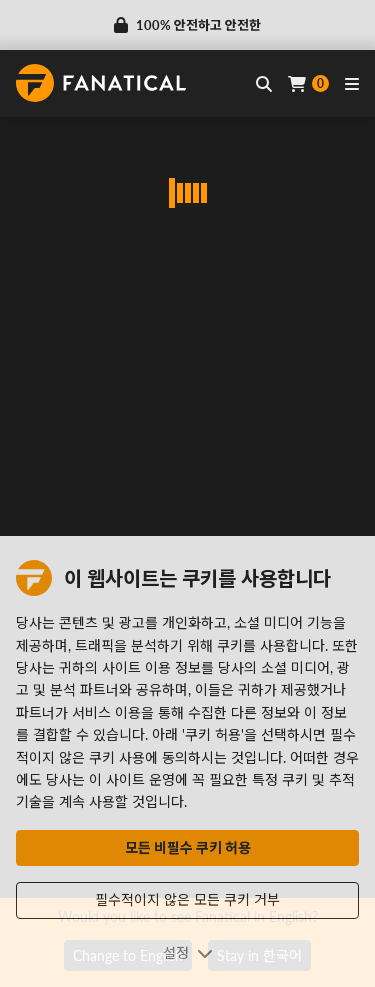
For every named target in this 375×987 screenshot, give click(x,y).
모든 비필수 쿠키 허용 (188, 847)
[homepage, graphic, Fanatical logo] (101, 83)
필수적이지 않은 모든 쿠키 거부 (187, 899)
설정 (188, 952)
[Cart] (308, 83)
